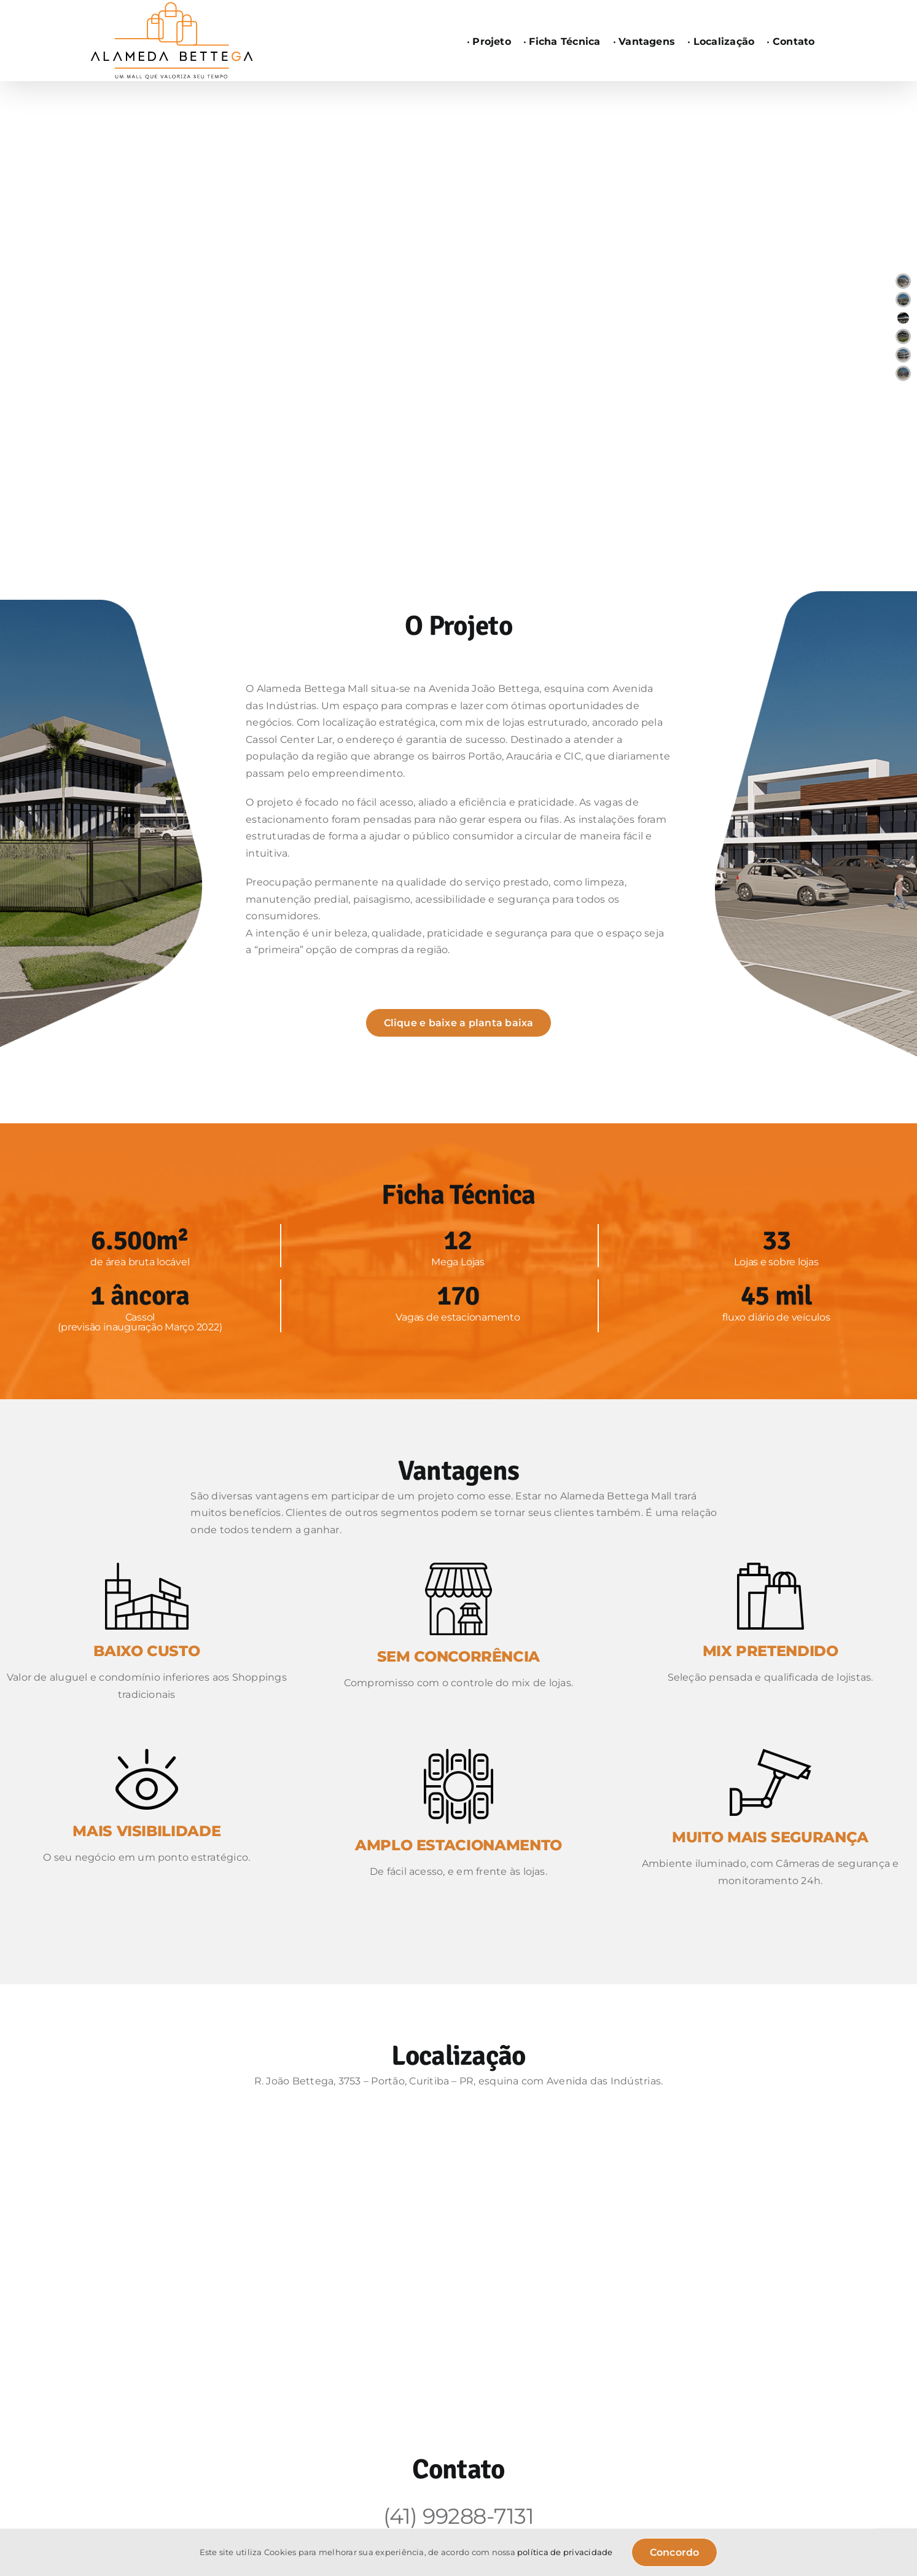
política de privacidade (565, 2552)
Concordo (675, 2552)
